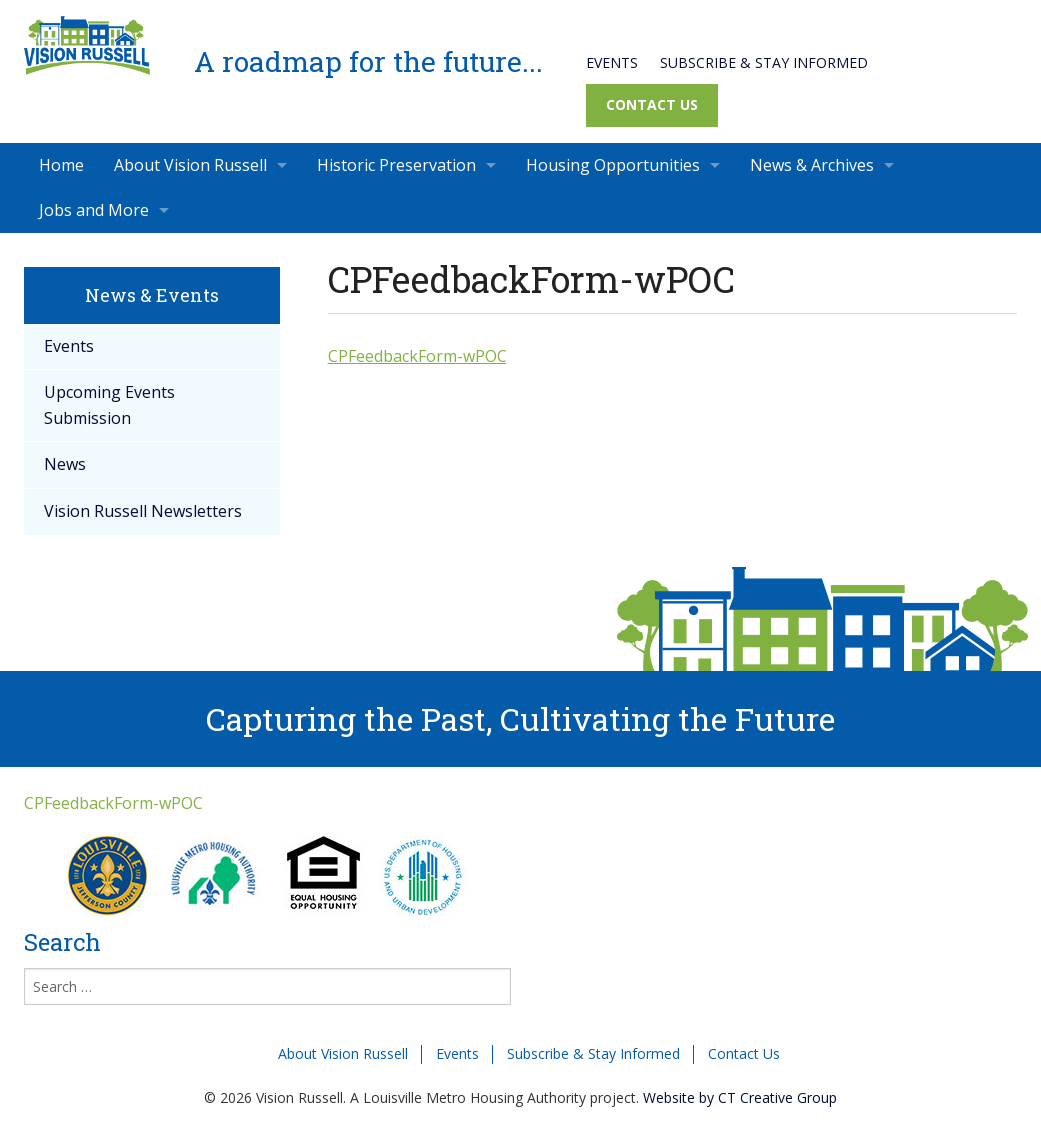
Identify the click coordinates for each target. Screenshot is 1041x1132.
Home (61, 165)
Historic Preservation (396, 165)
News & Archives (812, 165)
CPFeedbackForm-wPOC (417, 356)
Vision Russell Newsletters (143, 511)
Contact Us (652, 104)
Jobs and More (94, 210)
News (65, 464)
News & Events (152, 295)
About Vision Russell (190, 165)
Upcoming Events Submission (109, 405)
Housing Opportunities (613, 165)
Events (612, 62)
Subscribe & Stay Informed (764, 62)
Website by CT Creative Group (740, 1097)
